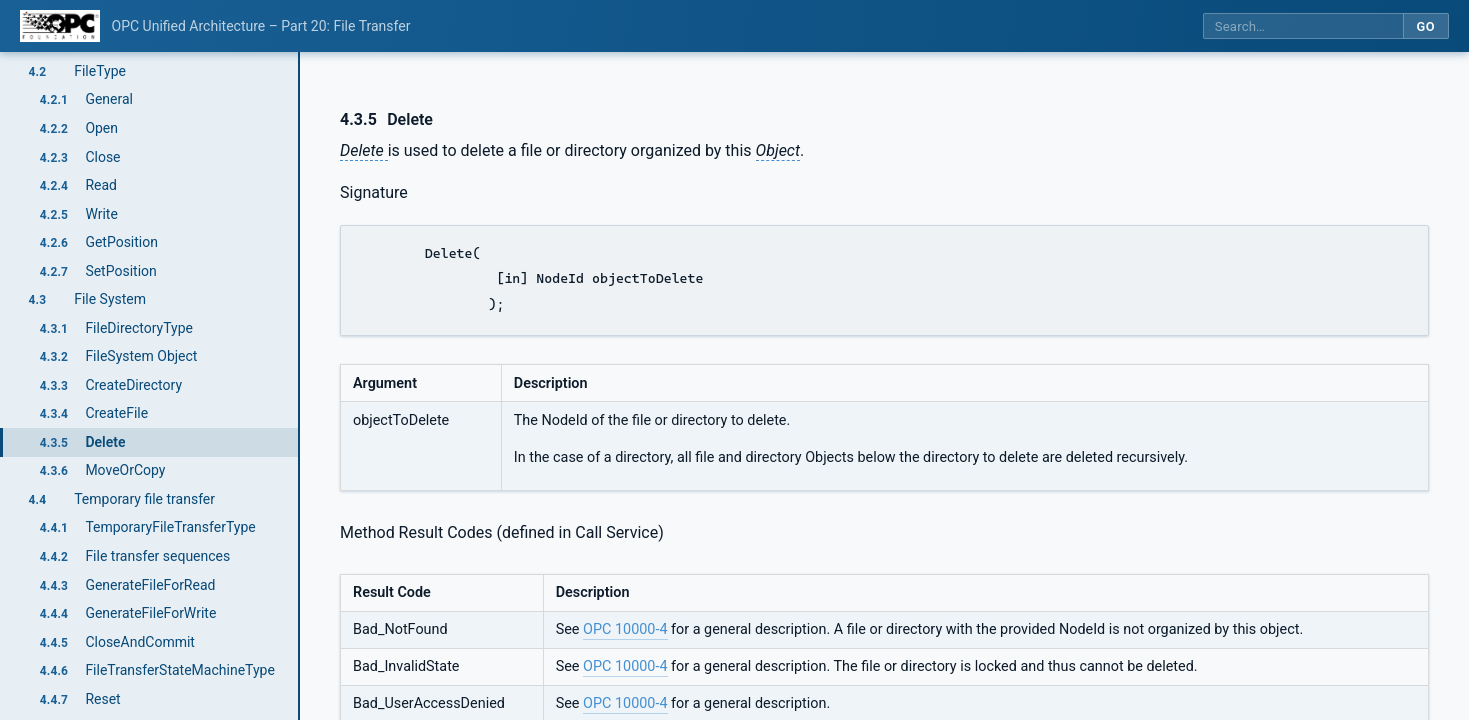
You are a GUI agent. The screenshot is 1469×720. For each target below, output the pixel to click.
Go (1425, 26)
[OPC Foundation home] (60, 26)
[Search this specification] (1303, 26)
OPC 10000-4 (625, 629)
